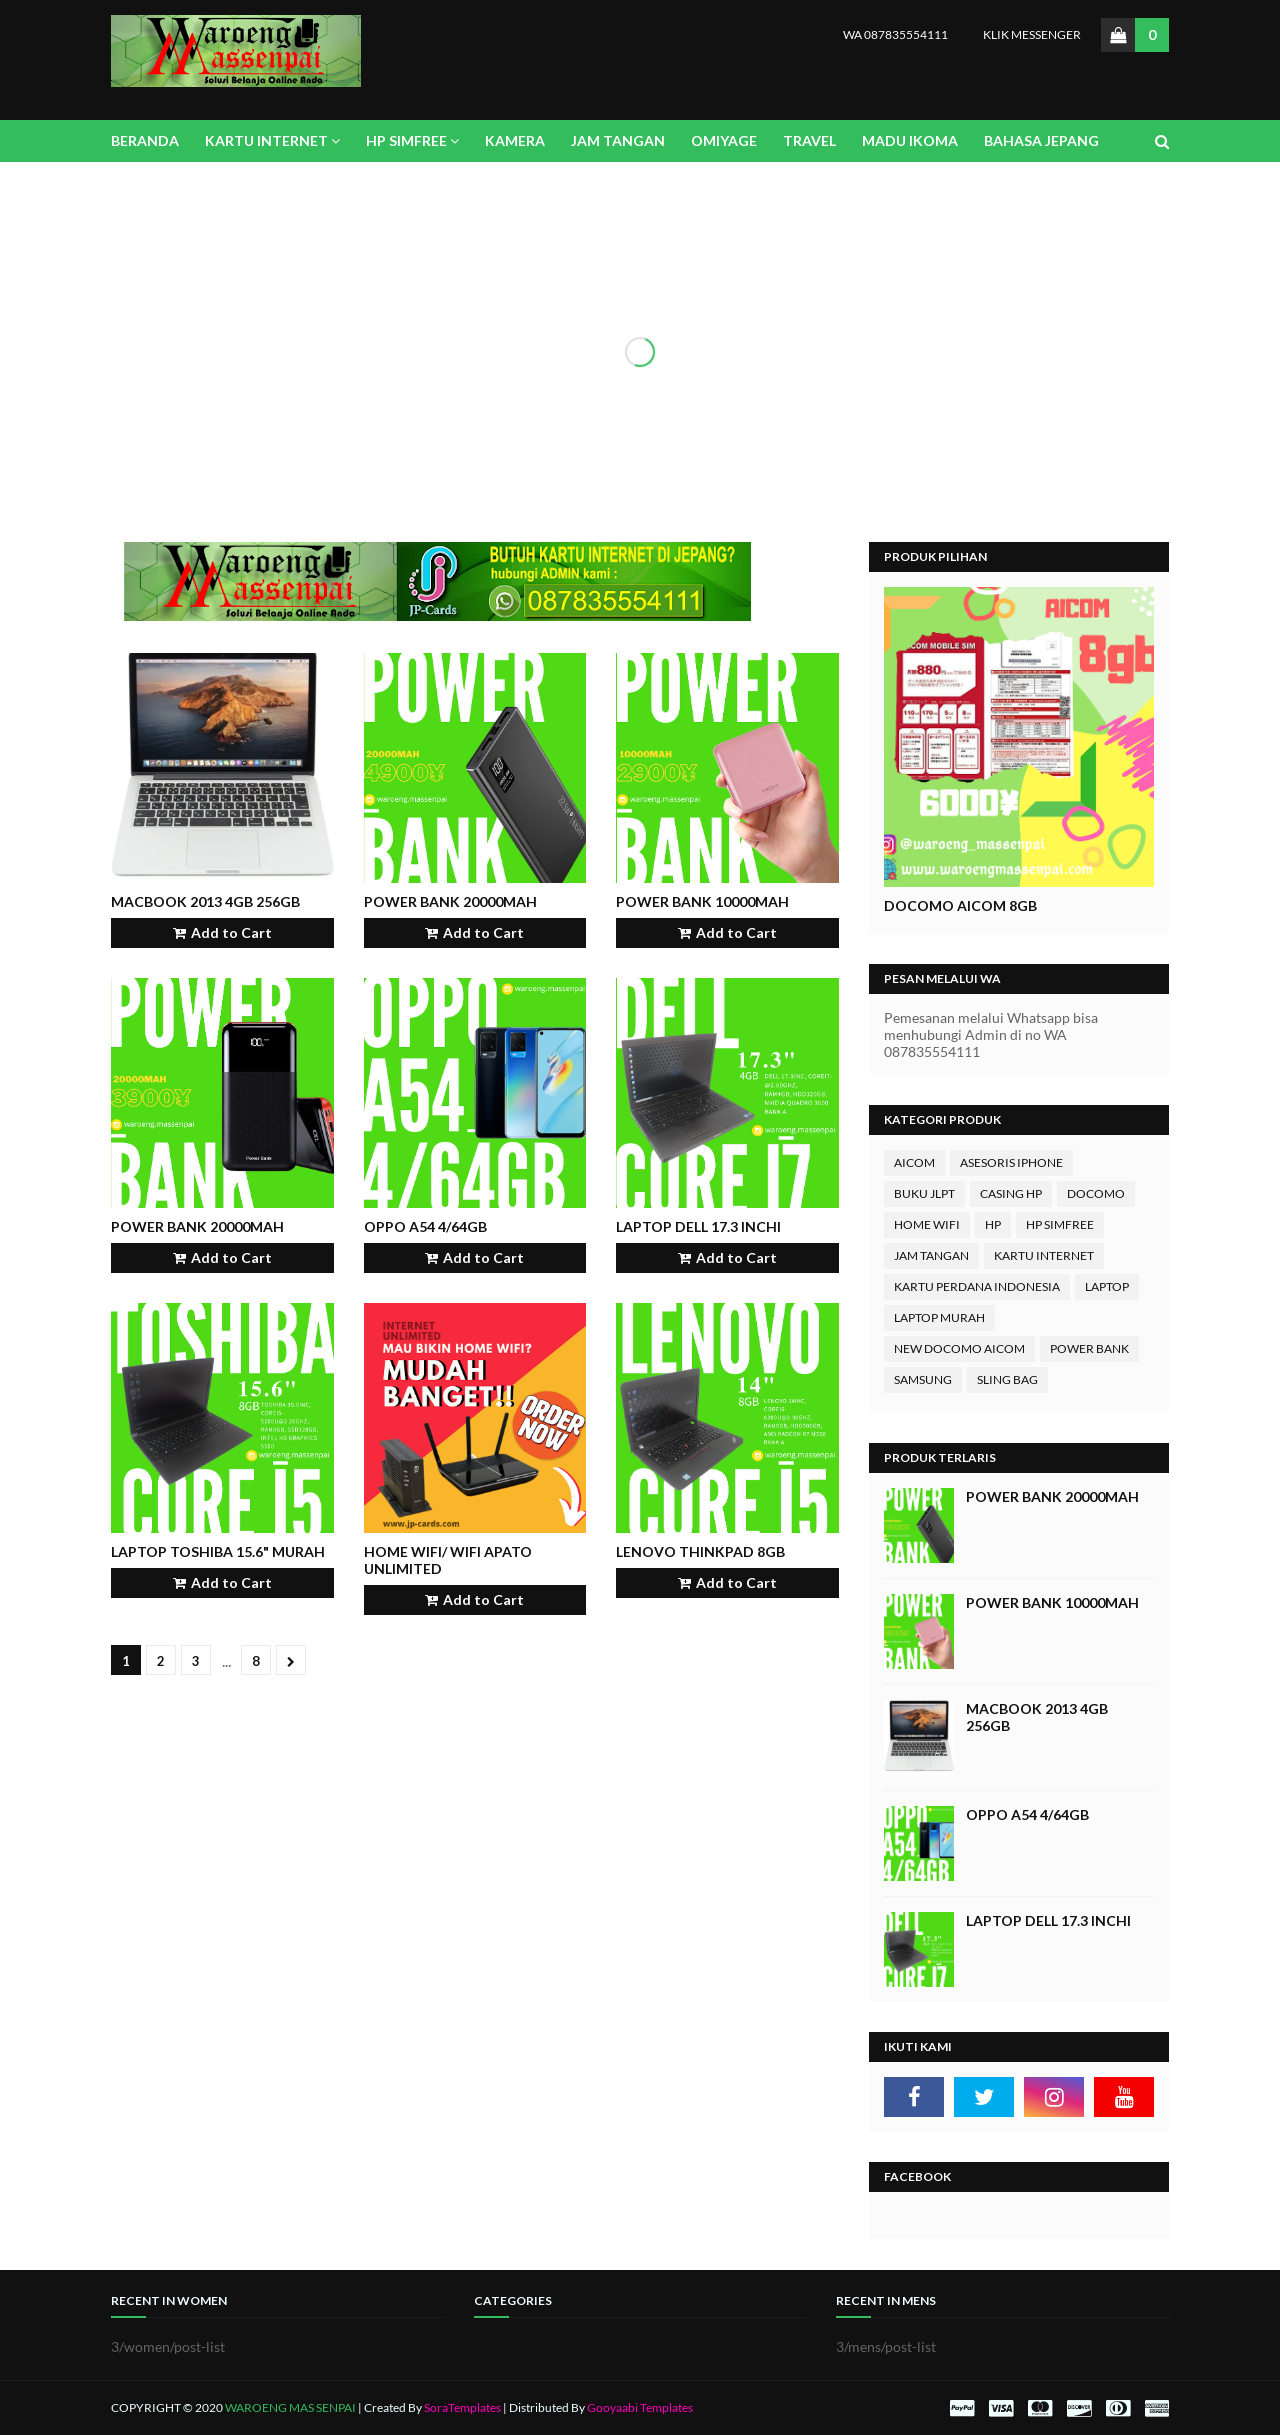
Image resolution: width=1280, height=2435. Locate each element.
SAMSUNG (923, 1379)
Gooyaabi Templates (640, 2407)
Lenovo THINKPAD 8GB (700, 1551)
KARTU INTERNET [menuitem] (266, 140)
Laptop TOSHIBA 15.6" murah (218, 1551)
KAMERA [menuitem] (515, 140)
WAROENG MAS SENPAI (291, 2407)
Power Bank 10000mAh (702, 901)
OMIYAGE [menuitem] (724, 140)
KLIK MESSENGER (1032, 34)
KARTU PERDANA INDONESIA (977, 1286)
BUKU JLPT (924, 1193)
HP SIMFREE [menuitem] (406, 140)
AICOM (914, 1162)
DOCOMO (1096, 1193)
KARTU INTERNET (1044, 1255)
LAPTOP (1107, 1286)
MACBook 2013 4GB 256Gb (205, 901)
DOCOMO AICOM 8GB (960, 905)
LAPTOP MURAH (939, 1317)
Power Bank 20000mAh (450, 901)
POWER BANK (1089, 1348)
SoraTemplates (462, 2407)
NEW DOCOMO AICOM (959, 1348)
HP (993, 1224)
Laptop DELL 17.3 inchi (698, 1226)
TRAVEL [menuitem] (809, 140)
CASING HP (1011, 1193)
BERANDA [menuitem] (145, 140)
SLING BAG (1007, 1379)
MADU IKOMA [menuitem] (910, 140)
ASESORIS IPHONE (1011, 1162)
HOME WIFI (927, 1224)
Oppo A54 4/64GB (425, 1226)
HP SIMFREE (1060, 1224)
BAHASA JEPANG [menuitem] (1041, 140)
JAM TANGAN (931, 1255)
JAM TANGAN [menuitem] (618, 140)
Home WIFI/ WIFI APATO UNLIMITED (448, 1560)
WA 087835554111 (895, 34)
